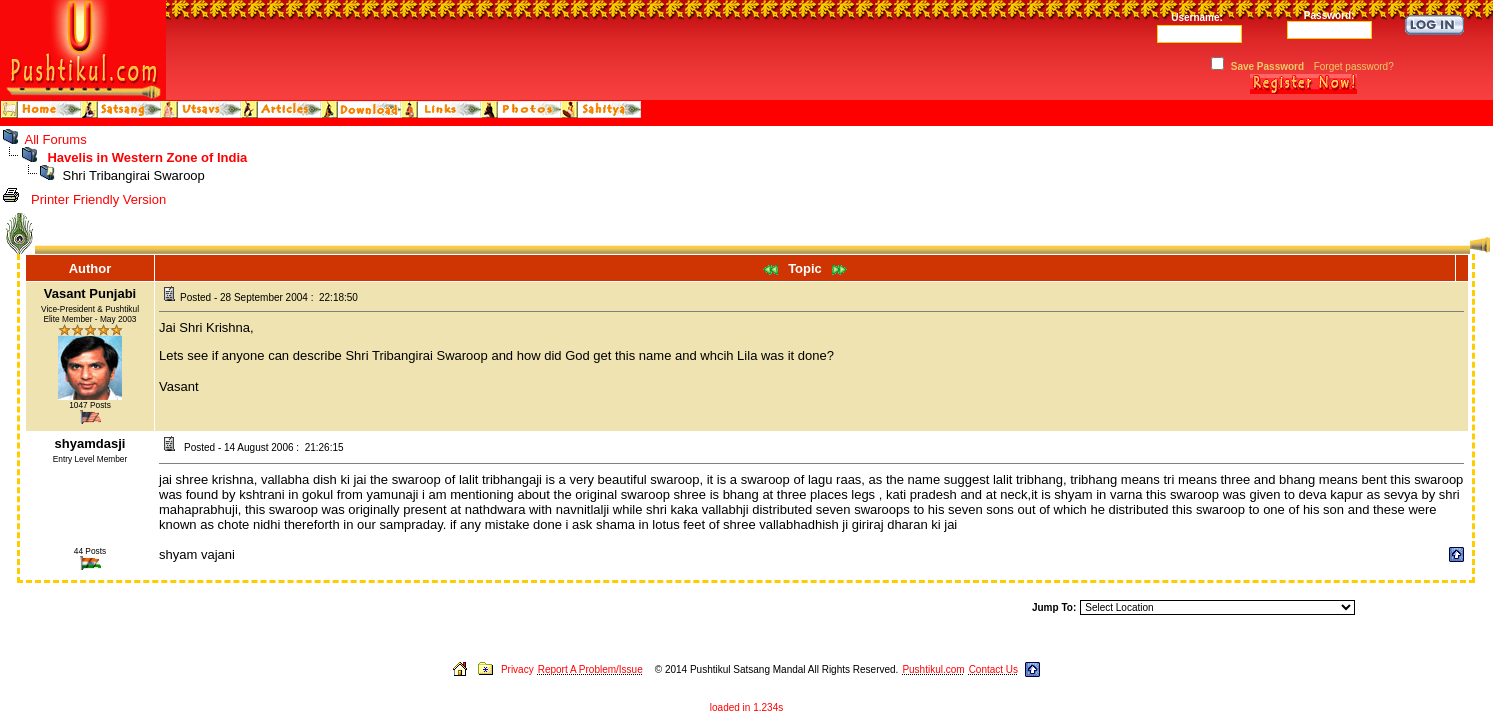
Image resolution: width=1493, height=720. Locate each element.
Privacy (517, 669)
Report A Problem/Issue (590, 669)
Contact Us (993, 669)
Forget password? (1354, 66)
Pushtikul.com (933, 669)
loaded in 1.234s (746, 707)
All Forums (56, 139)
